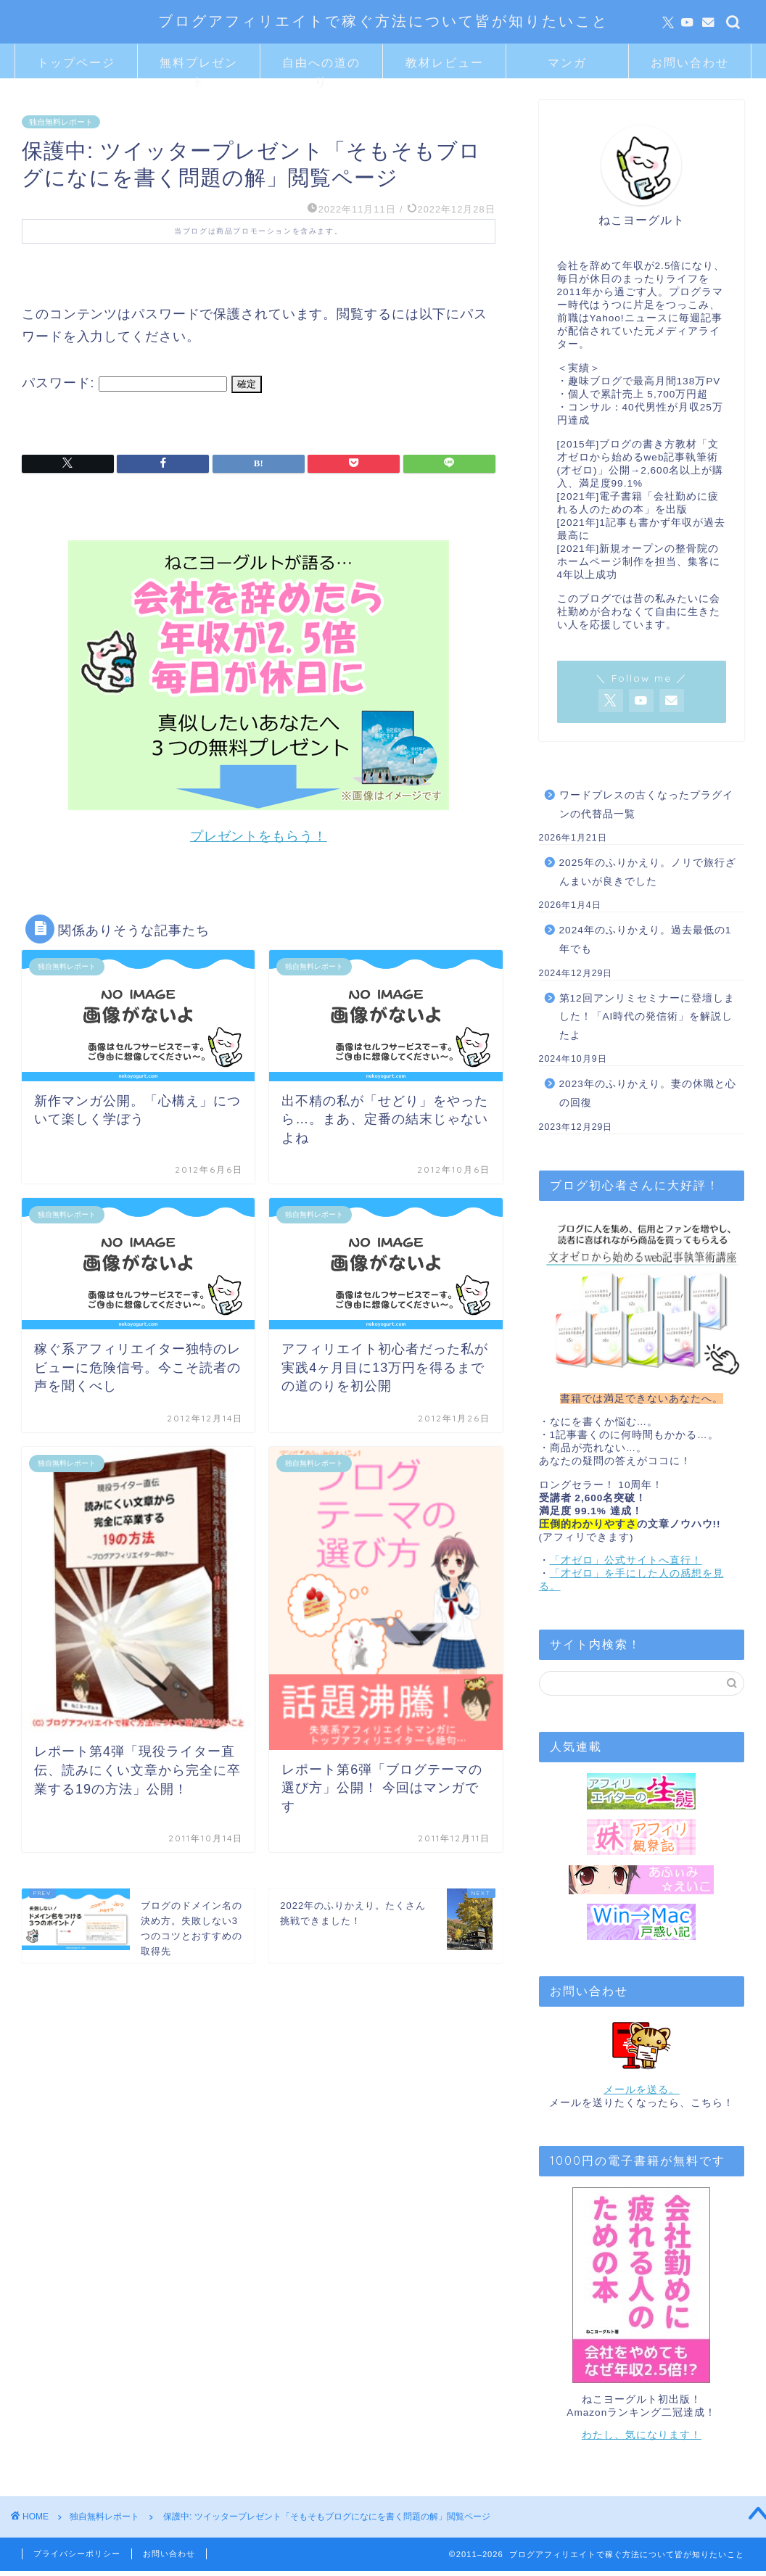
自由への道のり (321, 66)
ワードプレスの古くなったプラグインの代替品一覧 (646, 805)
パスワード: (124, 383)
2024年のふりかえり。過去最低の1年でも (645, 939)
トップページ (76, 62)
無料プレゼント (199, 66)
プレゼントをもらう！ (258, 836)
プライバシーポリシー (76, 2553)
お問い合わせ (690, 62)
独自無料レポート (61, 121)
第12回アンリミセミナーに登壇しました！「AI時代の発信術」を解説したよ (647, 1017)
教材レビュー (444, 62)
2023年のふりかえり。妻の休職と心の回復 (647, 1093)
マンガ (567, 62)
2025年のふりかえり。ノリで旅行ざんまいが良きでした (647, 872)
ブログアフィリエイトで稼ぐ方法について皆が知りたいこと (383, 21)
